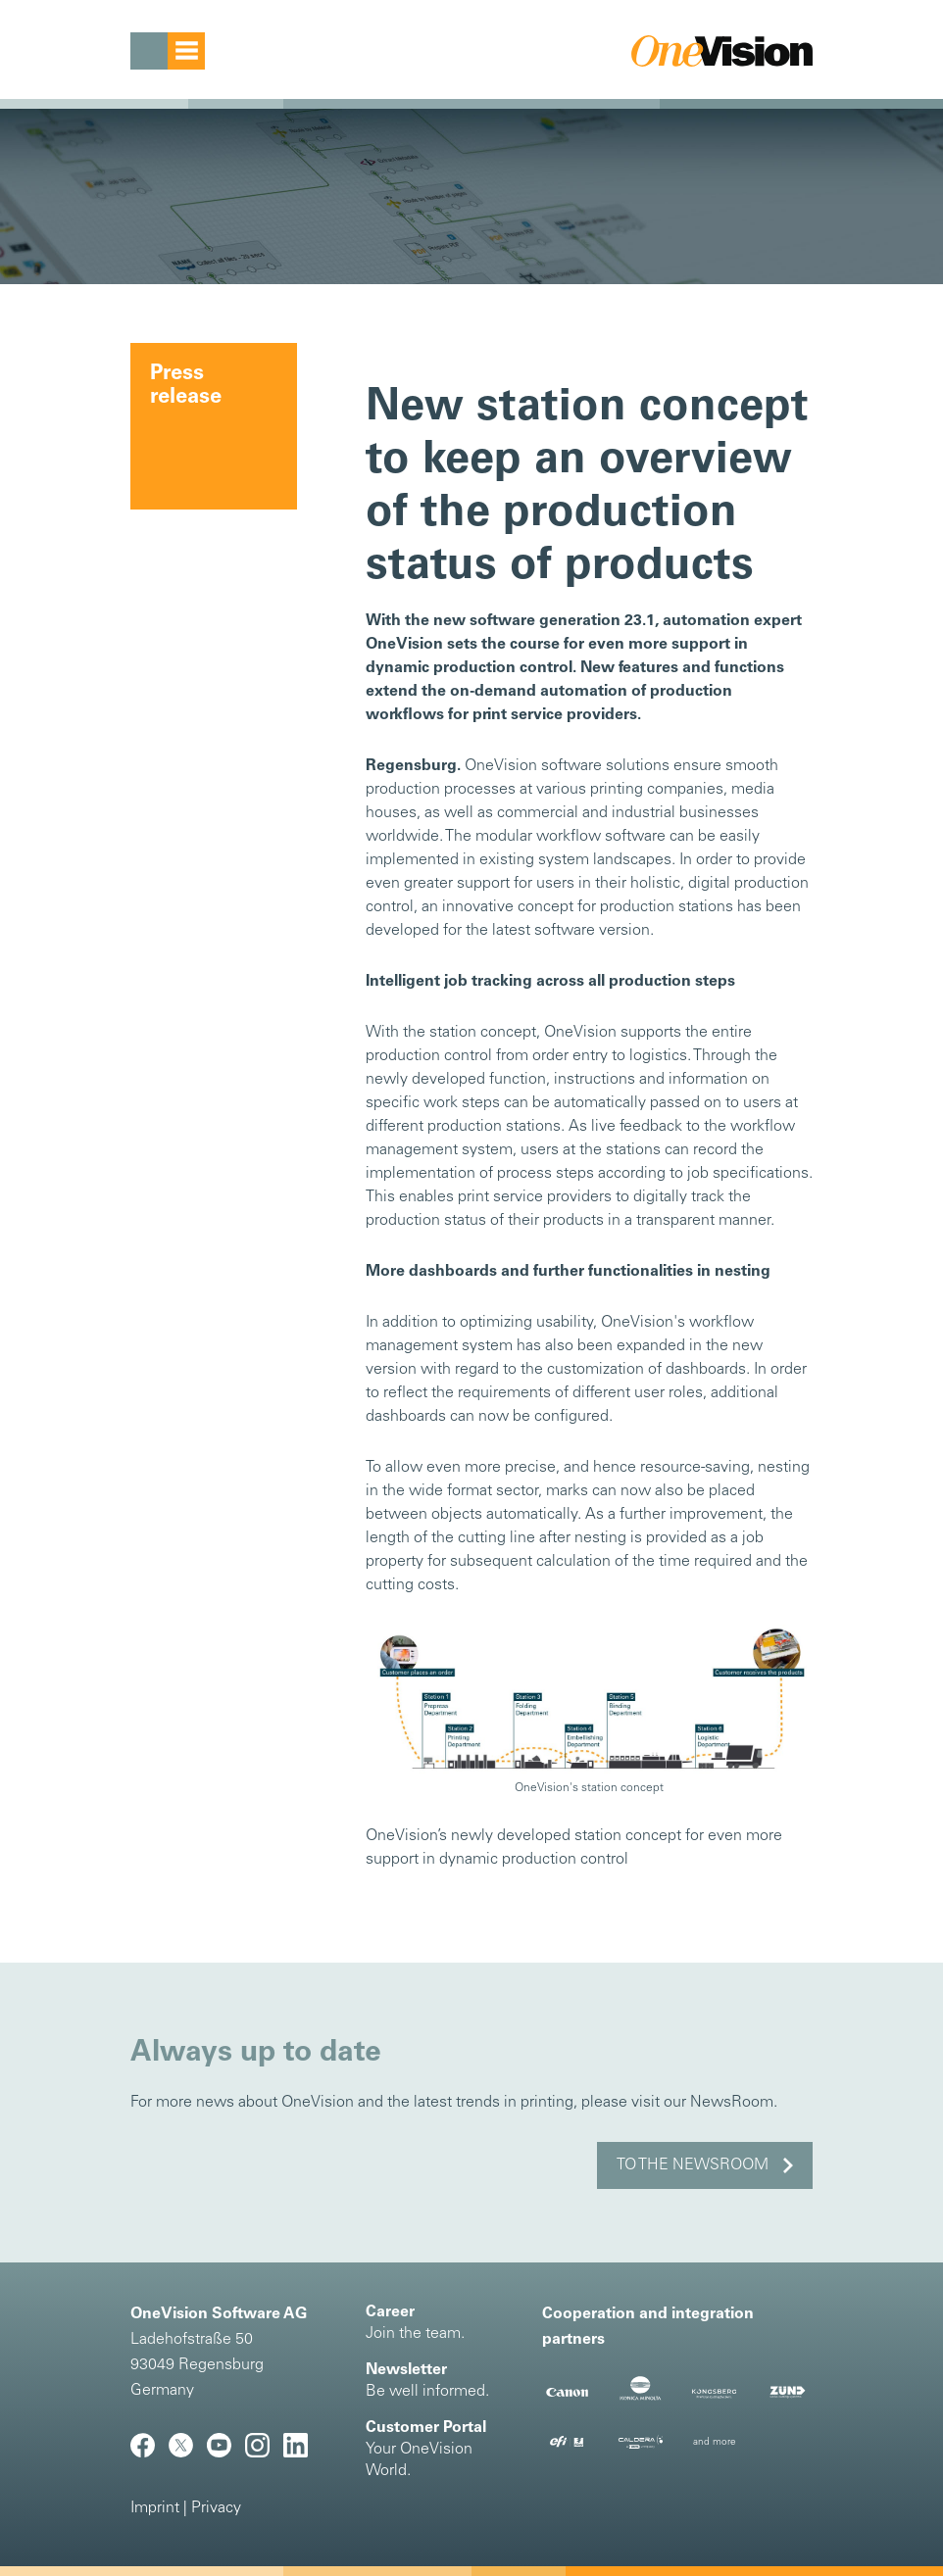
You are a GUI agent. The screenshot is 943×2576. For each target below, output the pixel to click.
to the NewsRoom (693, 2165)
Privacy (216, 2508)
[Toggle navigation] (167, 51)
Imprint (154, 2508)
